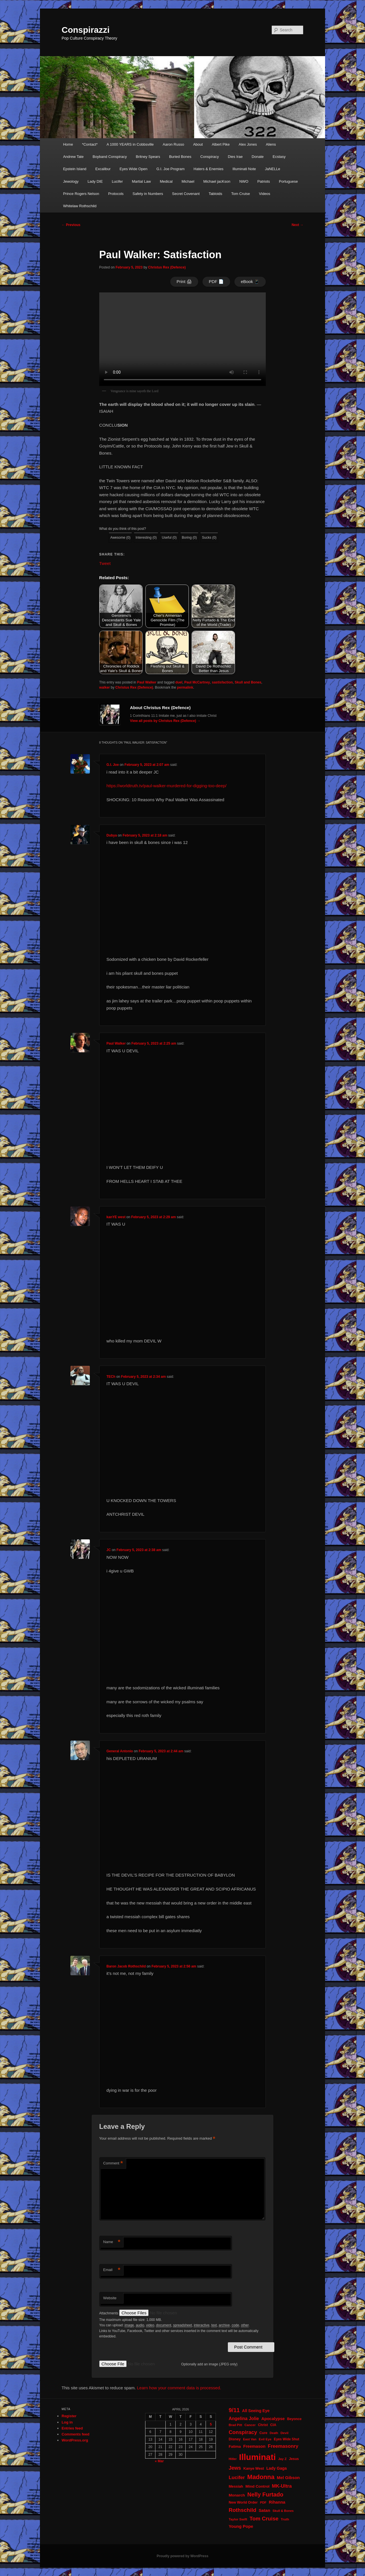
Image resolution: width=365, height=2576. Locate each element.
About (198, 144)
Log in (67, 2422)
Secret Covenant (186, 194)
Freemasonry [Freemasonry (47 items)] (283, 2446)
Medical (166, 181)
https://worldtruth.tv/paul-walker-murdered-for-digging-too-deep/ (166, 785)
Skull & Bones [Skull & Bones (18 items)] (283, 2510)
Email (111, 2270)
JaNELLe (272, 169)
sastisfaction (222, 682)
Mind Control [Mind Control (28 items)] (257, 2486)
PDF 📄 (216, 281)
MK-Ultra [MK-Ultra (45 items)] (282, 2486)
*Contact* (90, 144)
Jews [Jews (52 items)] (235, 2468)
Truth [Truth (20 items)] (285, 2519)
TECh (110, 1377)
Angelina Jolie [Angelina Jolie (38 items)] (244, 2418)
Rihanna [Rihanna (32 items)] (277, 2502)
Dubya (111, 835)
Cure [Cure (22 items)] (263, 2433)
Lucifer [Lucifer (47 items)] (237, 2477)
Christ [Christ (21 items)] (263, 2425)
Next (297, 225)
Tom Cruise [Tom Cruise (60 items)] (264, 2519)
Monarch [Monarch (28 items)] (237, 2495)
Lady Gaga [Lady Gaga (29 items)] (276, 2468)
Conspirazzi (86, 29)
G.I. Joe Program (170, 169)
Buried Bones (180, 156)
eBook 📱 (250, 281)
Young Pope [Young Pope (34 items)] (241, 2526)
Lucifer (117, 181)
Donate (258, 156)
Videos (264, 194)
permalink (185, 687)
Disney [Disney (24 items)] (235, 2439)
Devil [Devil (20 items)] (285, 2433)
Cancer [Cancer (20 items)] (250, 2425)
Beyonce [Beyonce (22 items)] (294, 2419)
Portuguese (288, 181)
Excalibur (102, 169)
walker (104, 687)
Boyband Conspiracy (110, 156)
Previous (71, 225)
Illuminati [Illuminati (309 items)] (257, 2457)
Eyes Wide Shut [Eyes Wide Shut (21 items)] (286, 2439)
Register (69, 2416)
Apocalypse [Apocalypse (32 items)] (273, 2418)
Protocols (115, 194)
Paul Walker (147, 682)
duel (178, 682)
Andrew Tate (73, 156)
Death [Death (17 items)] (274, 2433)
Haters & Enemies (209, 169)
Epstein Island (74, 169)
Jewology (70, 181)
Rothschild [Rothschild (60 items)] (242, 2510)
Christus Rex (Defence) (167, 267)
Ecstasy (279, 156)
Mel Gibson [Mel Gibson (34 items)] (288, 2477)
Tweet (105, 563)
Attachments (109, 2313)
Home (68, 144)
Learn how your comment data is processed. (179, 2387)
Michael (188, 181)
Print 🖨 (184, 281)
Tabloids (215, 194)
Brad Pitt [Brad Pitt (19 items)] (235, 2425)
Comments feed (76, 2434)
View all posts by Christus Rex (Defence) (165, 721)
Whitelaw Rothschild (79, 206)
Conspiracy (209, 156)
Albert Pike (221, 144)
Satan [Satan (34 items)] (264, 2510)
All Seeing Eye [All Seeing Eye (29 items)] (255, 2410)
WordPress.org (75, 2440)
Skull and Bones (248, 682)
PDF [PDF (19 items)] (263, 2502)
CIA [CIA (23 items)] (273, 2425)
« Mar (159, 2461)
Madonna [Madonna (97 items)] (260, 2477)
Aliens (271, 144)
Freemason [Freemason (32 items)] (254, 2446)
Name (111, 2242)
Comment (113, 2163)
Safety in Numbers (148, 194)
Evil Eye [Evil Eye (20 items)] (265, 2439)
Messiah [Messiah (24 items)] (236, 2486)
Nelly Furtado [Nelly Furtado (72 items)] (265, 2494)
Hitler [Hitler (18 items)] (233, 2459)
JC (108, 1550)
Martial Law (141, 181)
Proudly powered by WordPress (182, 2556)
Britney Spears (148, 156)
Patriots (263, 181)
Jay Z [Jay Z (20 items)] (282, 2459)
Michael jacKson (216, 181)
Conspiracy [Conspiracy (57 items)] (243, 2432)
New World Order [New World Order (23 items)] (243, 2502)
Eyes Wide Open (133, 169)
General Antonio (119, 1751)
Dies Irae (235, 156)
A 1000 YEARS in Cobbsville (130, 144)
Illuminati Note (244, 169)
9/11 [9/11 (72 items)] (234, 2410)
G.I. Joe (112, 765)
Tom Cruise (240, 194)
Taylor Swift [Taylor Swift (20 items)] (238, 2519)
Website (110, 2298)
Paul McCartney (197, 682)
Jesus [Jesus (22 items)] (294, 2459)
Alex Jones (248, 144)
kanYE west (115, 1217)
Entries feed (72, 2428)
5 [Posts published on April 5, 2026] (211, 2424)
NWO (243, 181)
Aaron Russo (173, 144)
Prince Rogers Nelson (81, 194)
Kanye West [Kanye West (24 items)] (253, 2468)
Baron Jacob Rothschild (126, 1966)
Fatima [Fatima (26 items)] (235, 2446)
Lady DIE (95, 181)
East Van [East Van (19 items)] (249, 2439)
